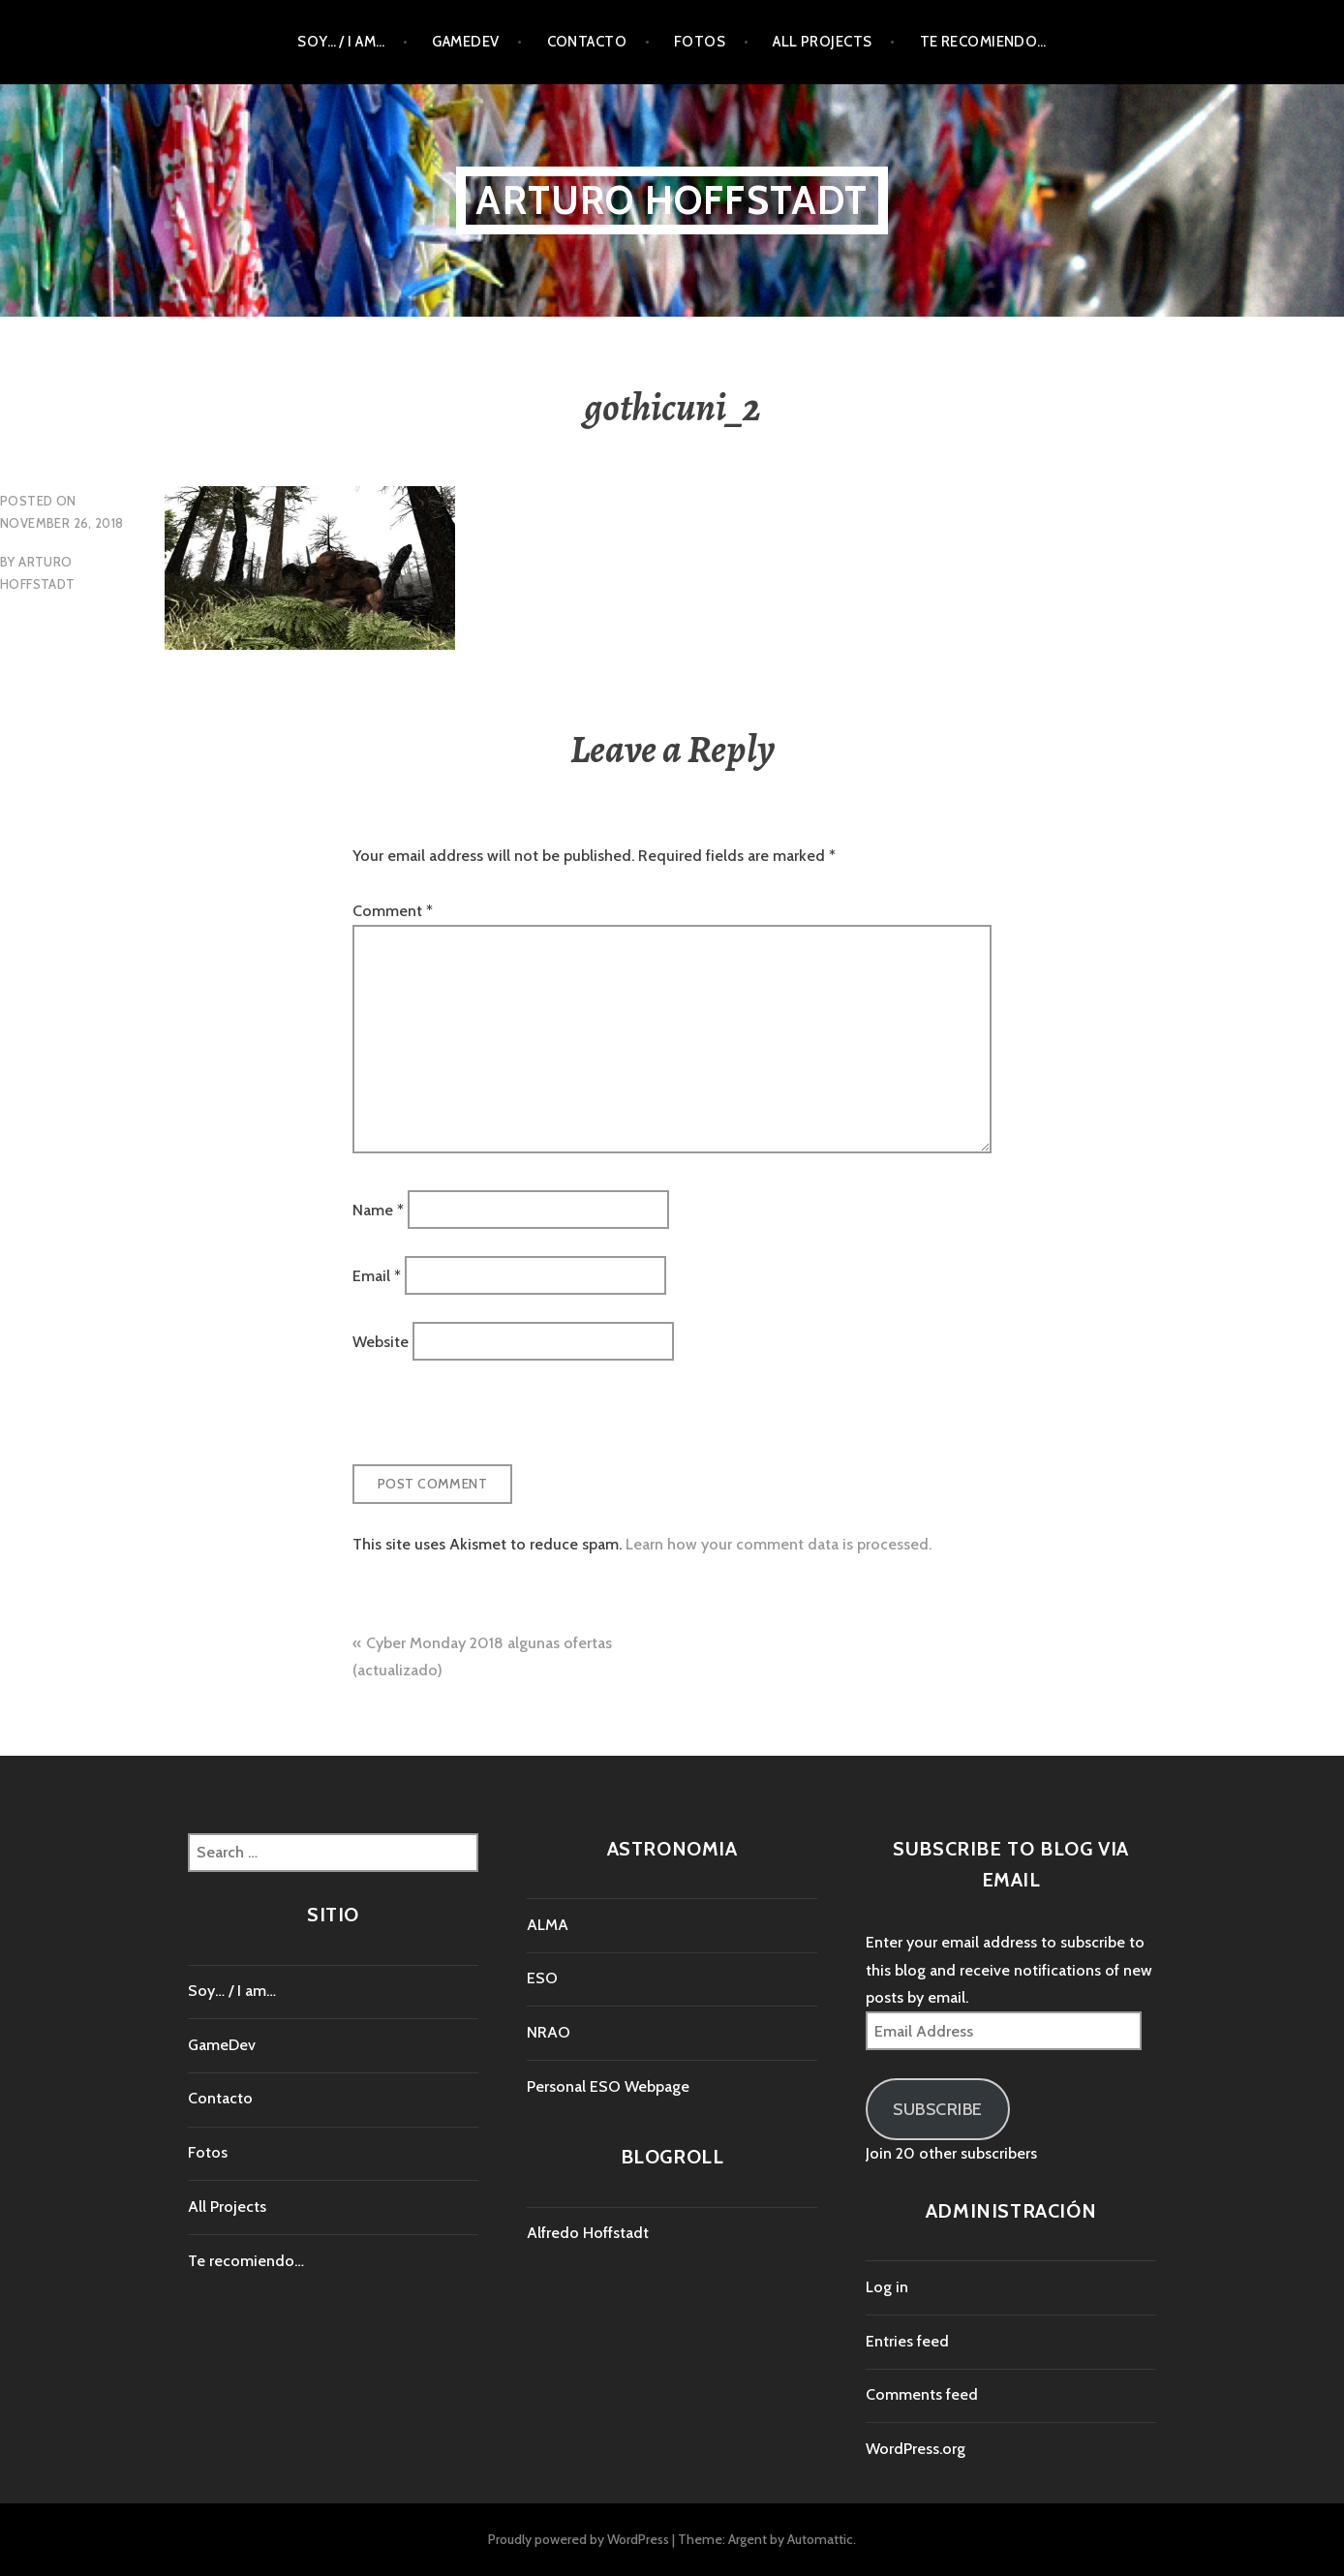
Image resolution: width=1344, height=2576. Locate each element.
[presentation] (485, 1423)
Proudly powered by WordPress (578, 2539)
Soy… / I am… (340, 41)
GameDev (465, 41)
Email (376, 1276)
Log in (887, 2287)
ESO (542, 1978)
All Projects (822, 41)
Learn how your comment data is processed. (779, 1544)
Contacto (587, 41)
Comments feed (922, 2394)
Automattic (820, 2539)
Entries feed (907, 2341)
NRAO (548, 2032)
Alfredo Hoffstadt (588, 2232)
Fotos (699, 41)
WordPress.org (915, 2448)
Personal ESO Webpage (608, 2086)
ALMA (547, 1925)
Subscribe (938, 2109)
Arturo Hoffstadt (671, 200)
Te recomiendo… (983, 41)
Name (378, 1209)
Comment (392, 911)
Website (380, 1342)
